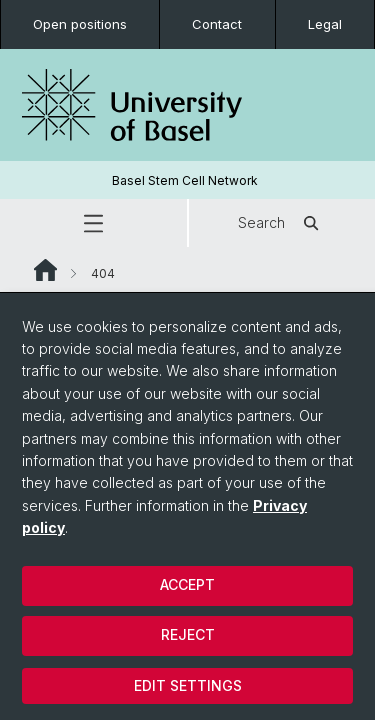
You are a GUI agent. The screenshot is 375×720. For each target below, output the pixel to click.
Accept (187, 584)
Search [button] (281, 223)
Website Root (45, 270)
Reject (188, 634)
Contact (217, 24)
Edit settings (188, 685)
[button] (93, 223)
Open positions (80, 24)
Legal (325, 24)
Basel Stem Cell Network (185, 180)
